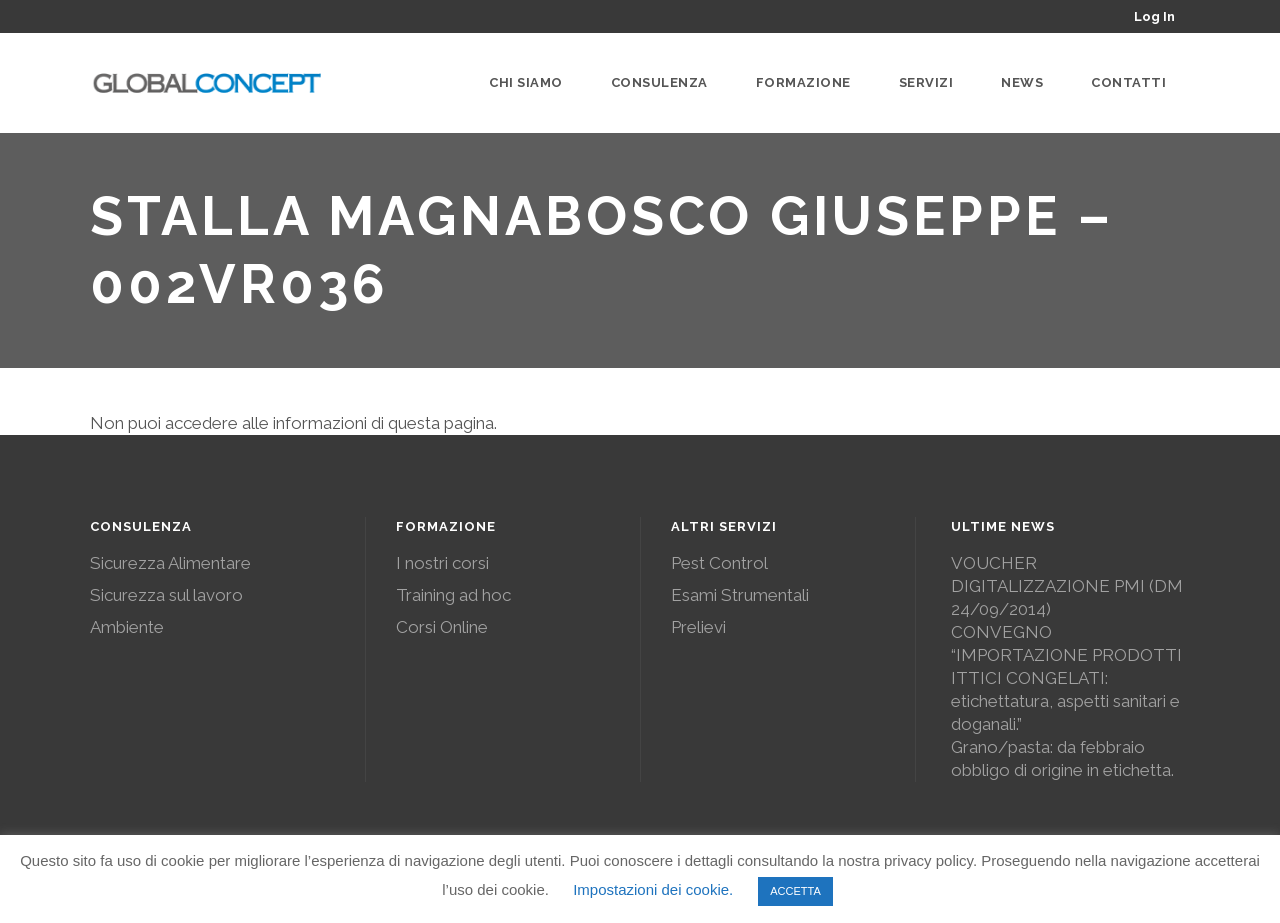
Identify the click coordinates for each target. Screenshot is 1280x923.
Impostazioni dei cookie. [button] (653, 889)
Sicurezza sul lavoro (166, 595)
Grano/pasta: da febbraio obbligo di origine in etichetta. (1062, 758)
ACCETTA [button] (795, 891)
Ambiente (127, 627)
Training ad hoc (453, 595)
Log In (1154, 16)
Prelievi (698, 627)
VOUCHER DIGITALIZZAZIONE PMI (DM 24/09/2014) (1067, 586)
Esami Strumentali (740, 595)
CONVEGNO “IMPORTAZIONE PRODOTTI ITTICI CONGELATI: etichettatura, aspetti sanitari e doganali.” (1066, 678)
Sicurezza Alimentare (170, 563)
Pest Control (719, 563)
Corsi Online (442, 627)
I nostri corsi (442, 563)
